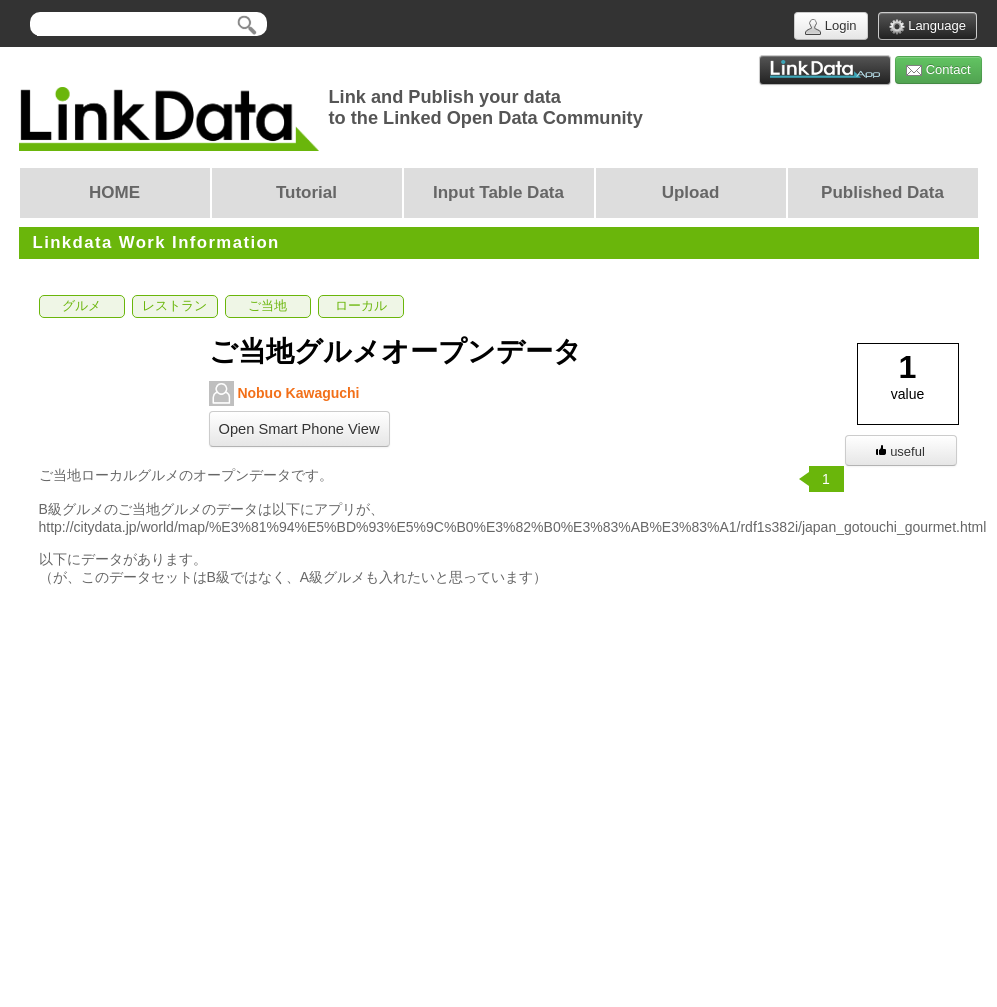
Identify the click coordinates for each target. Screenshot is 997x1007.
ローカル (361, 306)
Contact (938, 70)
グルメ (81, 306)
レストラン (174, 306)
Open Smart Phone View (299, 429)
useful (900, 451)
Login (830, 26)
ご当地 (267, 306)
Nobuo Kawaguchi (284, 393)
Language (927, 26)
